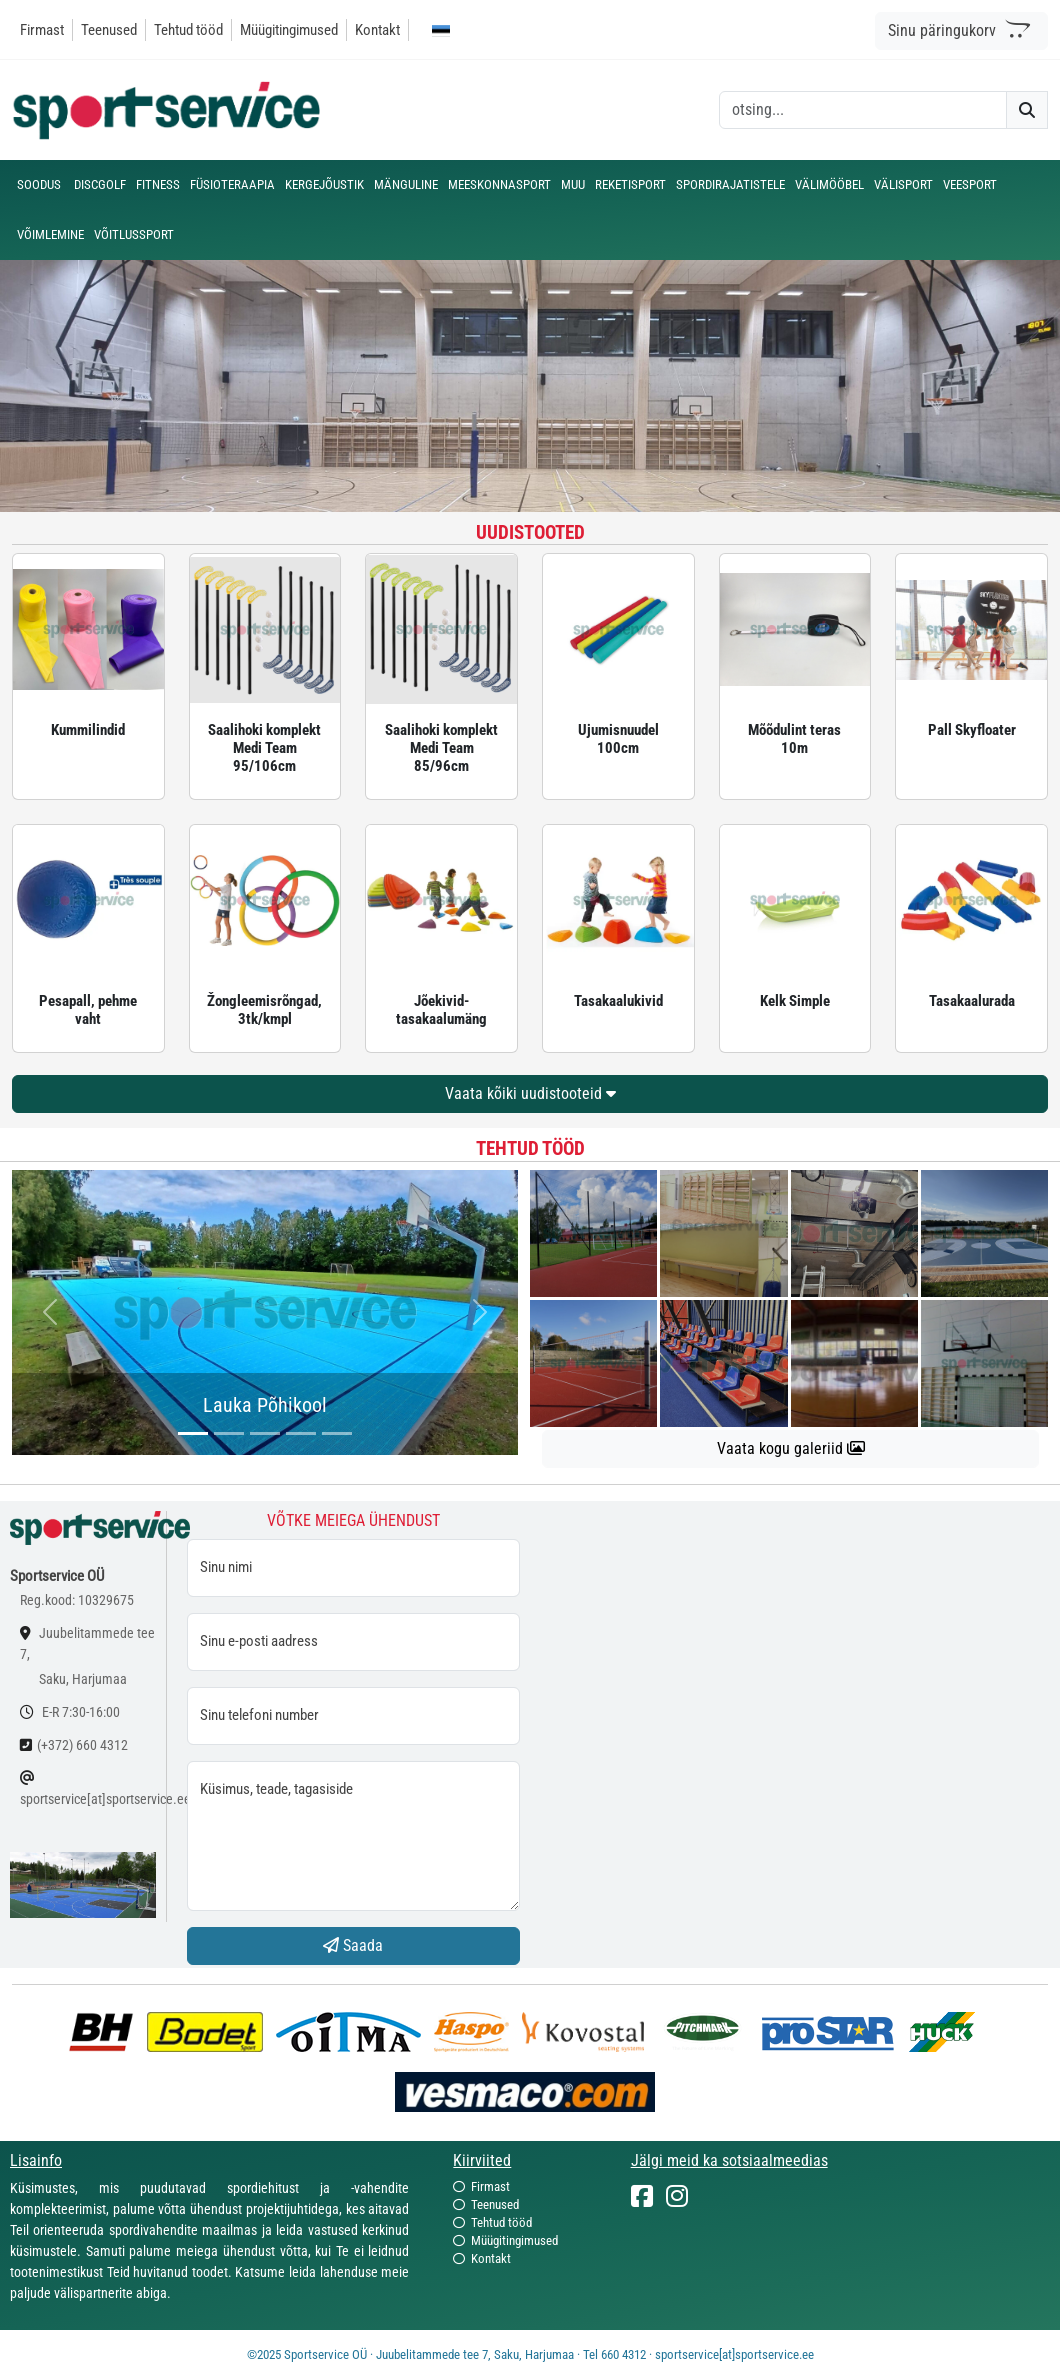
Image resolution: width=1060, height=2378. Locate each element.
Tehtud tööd (188, 30)
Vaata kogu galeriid (791, 1448)
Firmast (42, 30)
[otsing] (863, 110)
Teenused (109, 30)
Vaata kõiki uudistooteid (530, 1093)
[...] (193, 1433)
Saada (353, 1945)
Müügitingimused (289, 30)
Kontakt (377, 30)
